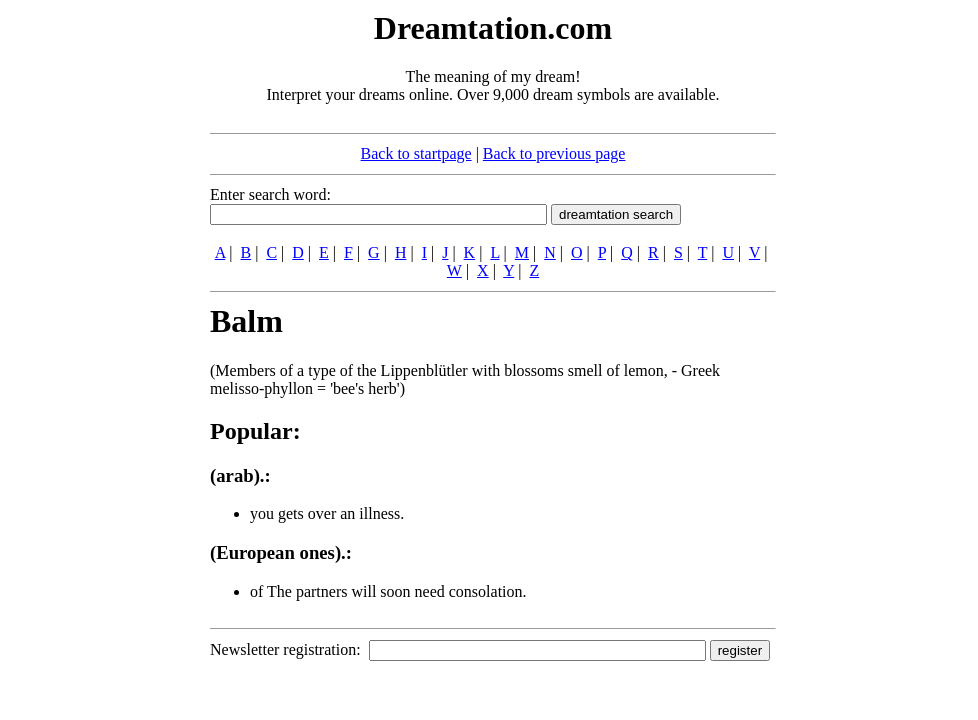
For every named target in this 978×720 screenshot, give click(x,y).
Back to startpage (416, 153)
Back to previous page (554, 153)
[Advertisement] (88, 308)
